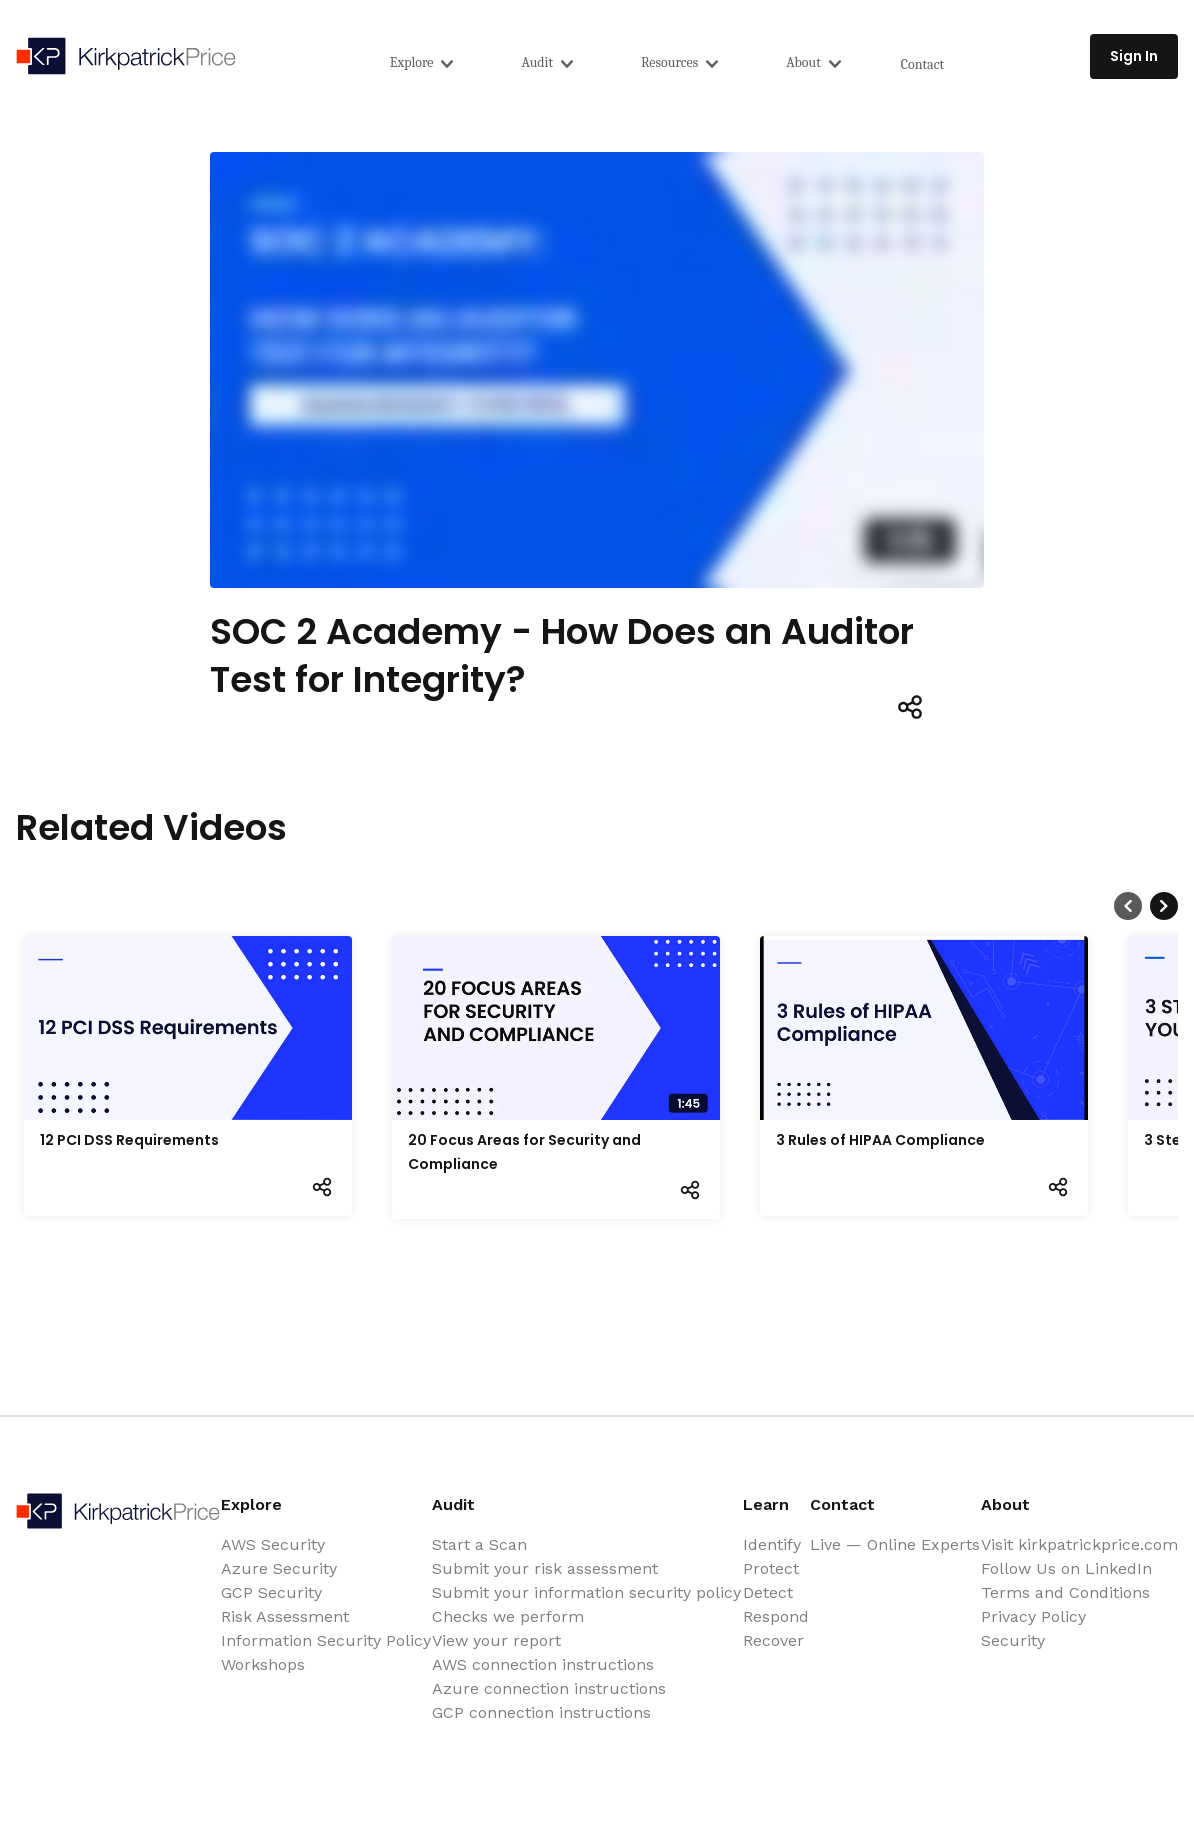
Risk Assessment (285, 1616)
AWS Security (273, 1544)
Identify (772, 1544)
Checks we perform (508, 1616)
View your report (496, 1640)
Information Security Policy (326, 1640)
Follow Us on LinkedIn (1066, 1568)
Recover (773, 1640)
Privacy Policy (1033, 1616)
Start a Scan (479, 1544)
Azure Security (279, 1568)
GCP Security (271, 1592)
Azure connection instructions (549, 1688)
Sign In (1134, 56)
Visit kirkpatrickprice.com (1079, 1544)
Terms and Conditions (1065, 1592)
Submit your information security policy (586, 1592)
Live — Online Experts (895, 1544)
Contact (922, 64)
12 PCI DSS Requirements (129, 1140)
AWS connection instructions (543, 1664)
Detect (768, 1592)
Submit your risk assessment (545, 1568)
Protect (771, 1568)
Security (1013, 1640)
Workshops (263, 1664)
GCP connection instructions (541, 1712)
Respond (776, 1616)
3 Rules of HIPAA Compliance (880, 1140)
